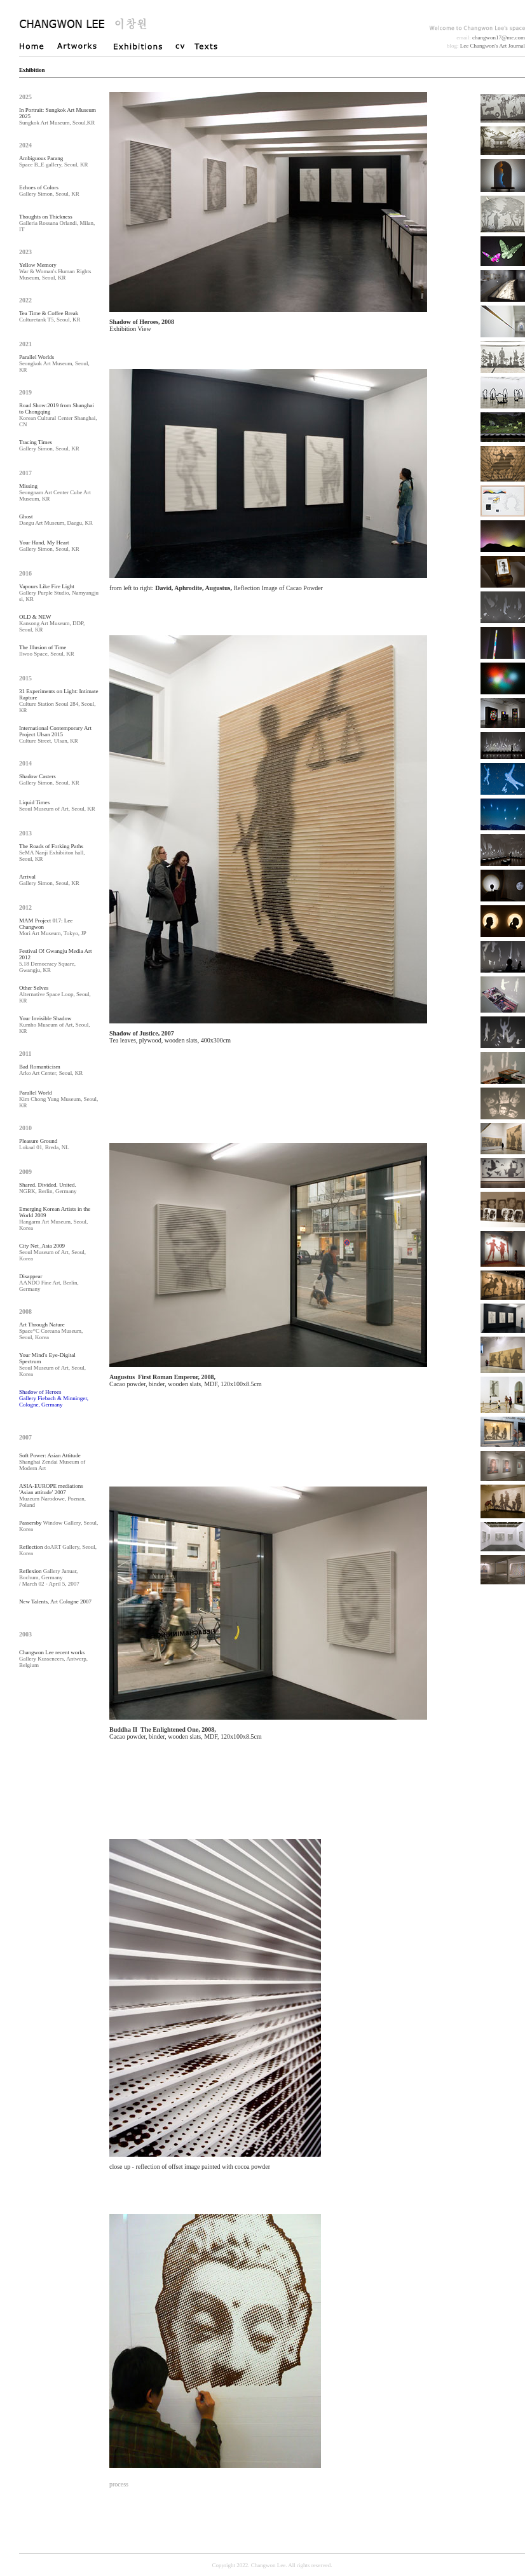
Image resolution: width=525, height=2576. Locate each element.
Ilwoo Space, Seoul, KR (46, 650)
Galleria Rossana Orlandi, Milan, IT (57, 223)
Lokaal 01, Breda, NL (44, 1144)
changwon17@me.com (498, 37)
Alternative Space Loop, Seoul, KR (55, 994)
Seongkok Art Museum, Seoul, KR (54, 363)
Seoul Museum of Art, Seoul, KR (57, 805)
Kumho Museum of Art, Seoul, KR (54, 1024)
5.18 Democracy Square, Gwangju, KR (55, 960)
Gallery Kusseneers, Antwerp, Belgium (53, 1658)
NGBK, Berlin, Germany (47, 1188)
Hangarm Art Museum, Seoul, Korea (54, 1218)
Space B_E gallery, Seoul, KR (53, 161)
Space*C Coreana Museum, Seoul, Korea (51, 1330)
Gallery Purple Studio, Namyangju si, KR (59, 592)
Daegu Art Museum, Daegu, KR (56, 519)
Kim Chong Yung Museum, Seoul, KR (58, 1099)
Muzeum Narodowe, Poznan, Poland (52, 1495)
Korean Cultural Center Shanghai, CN (58, 415)
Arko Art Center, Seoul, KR (51, 1069)
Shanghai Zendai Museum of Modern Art (52, 1461)
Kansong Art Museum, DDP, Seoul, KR (52, 623)
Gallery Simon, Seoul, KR (49, 190)
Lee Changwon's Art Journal (492, 46)
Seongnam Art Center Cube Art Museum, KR (55, 492)
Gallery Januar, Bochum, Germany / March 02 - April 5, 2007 (49, 1577)
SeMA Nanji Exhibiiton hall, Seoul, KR (52, 852)
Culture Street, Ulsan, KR (55, 734)
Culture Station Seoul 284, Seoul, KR (58, 700)
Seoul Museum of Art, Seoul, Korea (52, 1252)
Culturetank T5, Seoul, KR (50, 316)
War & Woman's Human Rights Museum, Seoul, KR (55, 271)
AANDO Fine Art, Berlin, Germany (49, 1282)
